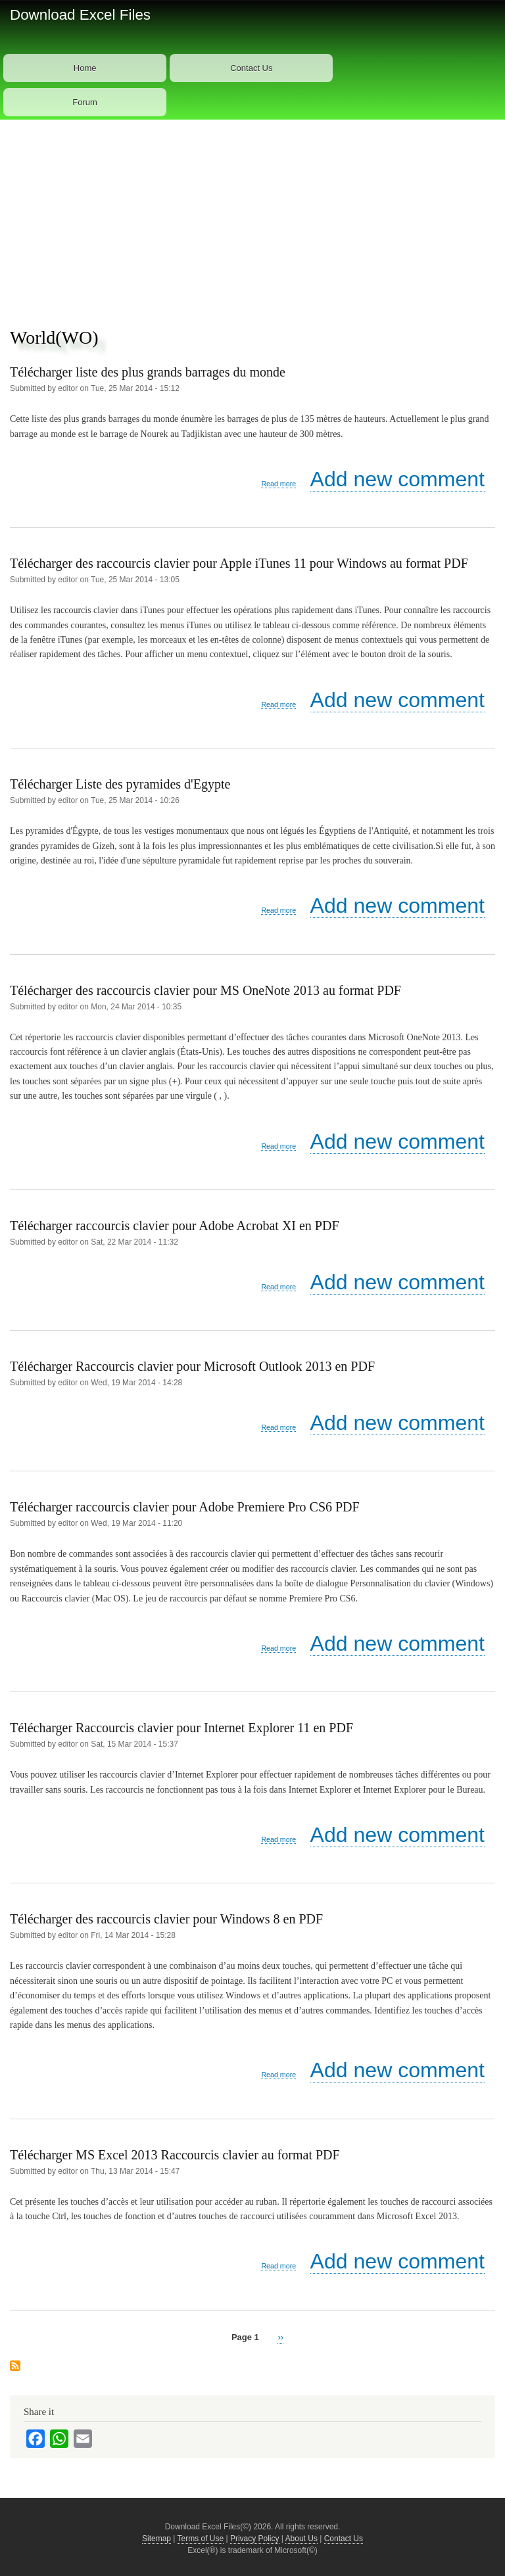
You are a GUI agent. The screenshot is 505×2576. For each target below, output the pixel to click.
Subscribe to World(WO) (15, 2365)
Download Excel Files (80, 15)
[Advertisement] (252, 218)
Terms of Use (201, 2538)
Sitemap (156, 2538)
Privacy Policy (254, 2538)
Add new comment (397, 479)
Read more (278, 484)
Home (85, 68)
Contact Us (251, 68)
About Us (301, 2538)
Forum (84, 102)
